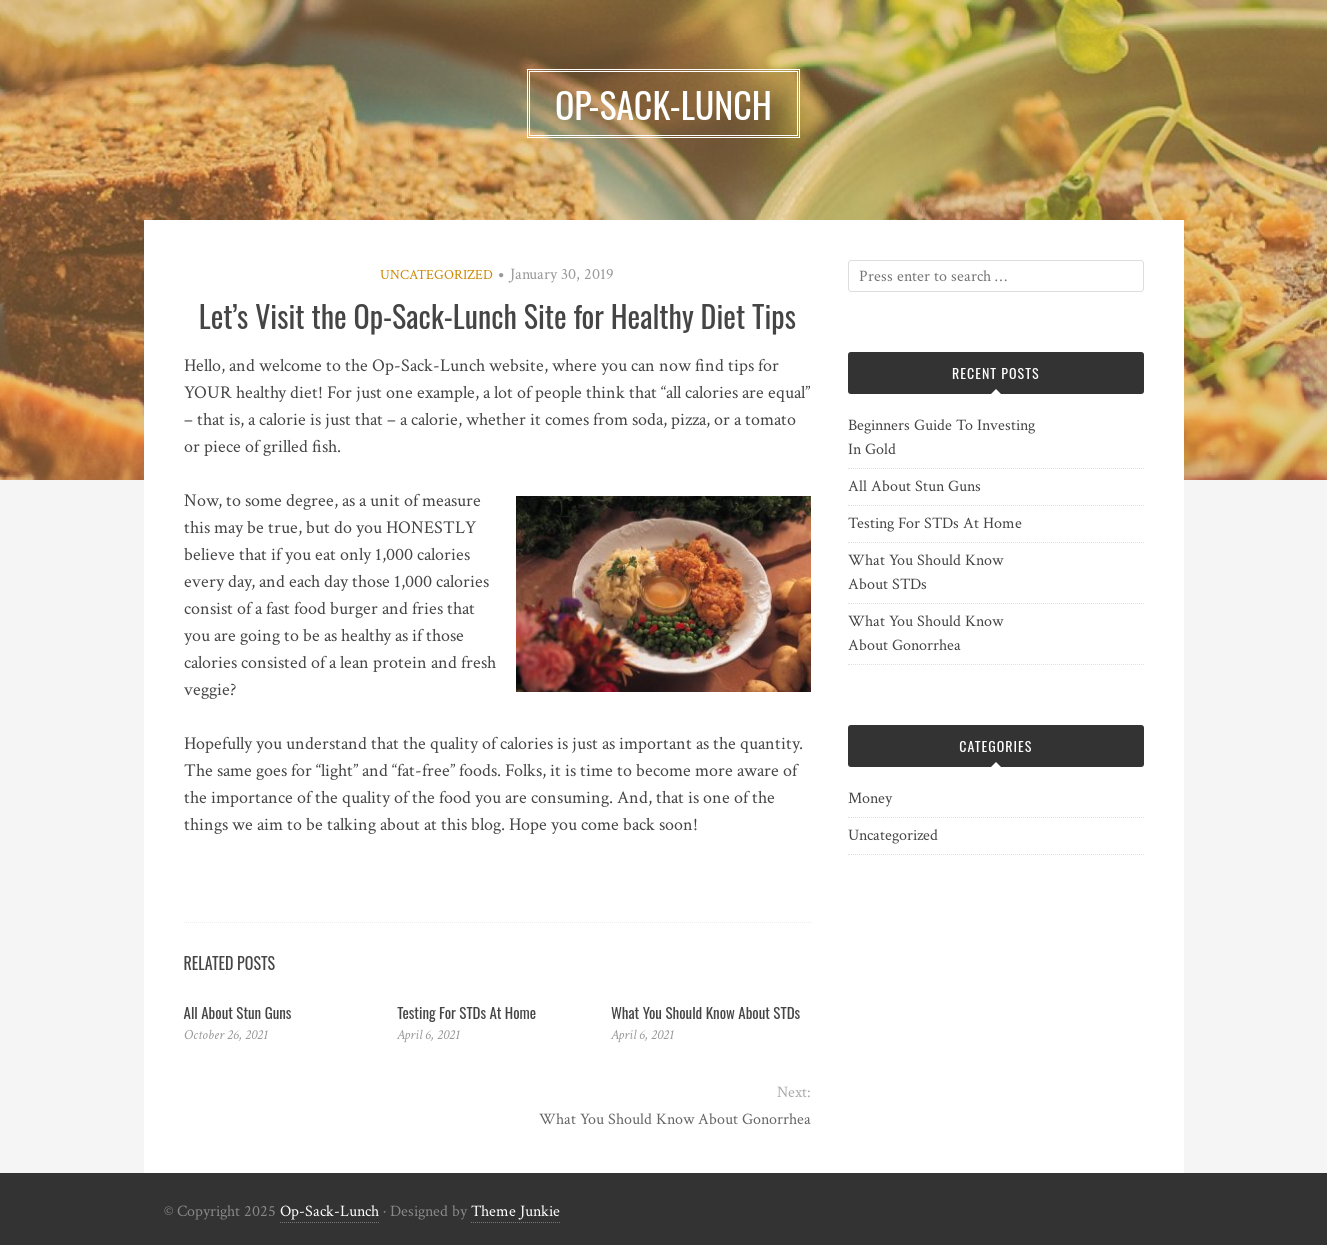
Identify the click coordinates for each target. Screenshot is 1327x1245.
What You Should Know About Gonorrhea (675, 1119)
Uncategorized (436, 275)
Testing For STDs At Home (466, 1012)
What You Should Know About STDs (705, 1012)
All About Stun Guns (238, 1012)
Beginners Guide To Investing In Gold (941, 437)
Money (870, 798)
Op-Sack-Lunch (329, 1211)
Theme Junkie (515, 1211)
